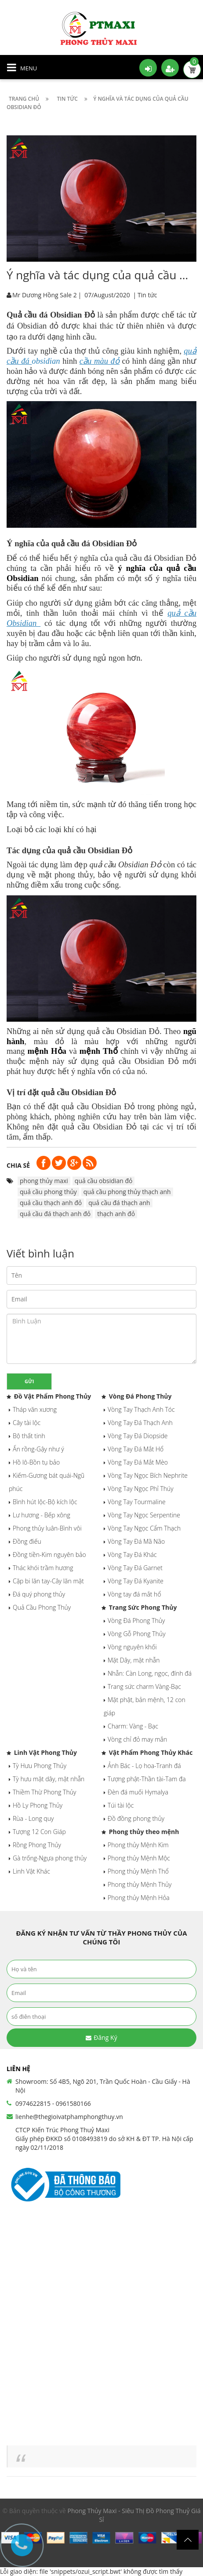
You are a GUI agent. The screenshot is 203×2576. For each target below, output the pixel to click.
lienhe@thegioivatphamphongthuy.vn (69, 2116)
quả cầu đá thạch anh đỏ (55, 1213)
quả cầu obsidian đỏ (104, 1181)
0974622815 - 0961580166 (53, 2103)
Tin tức (147, 295)
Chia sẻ (18, 1165)
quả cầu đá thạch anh (119, 1202)
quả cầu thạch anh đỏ (51, 1202)
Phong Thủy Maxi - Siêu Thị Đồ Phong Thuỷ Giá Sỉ (133, 2515)
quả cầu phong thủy (48, 1192)
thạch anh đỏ (116, 1213)
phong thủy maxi (44, 1181)
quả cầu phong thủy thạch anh (127, 1192)
